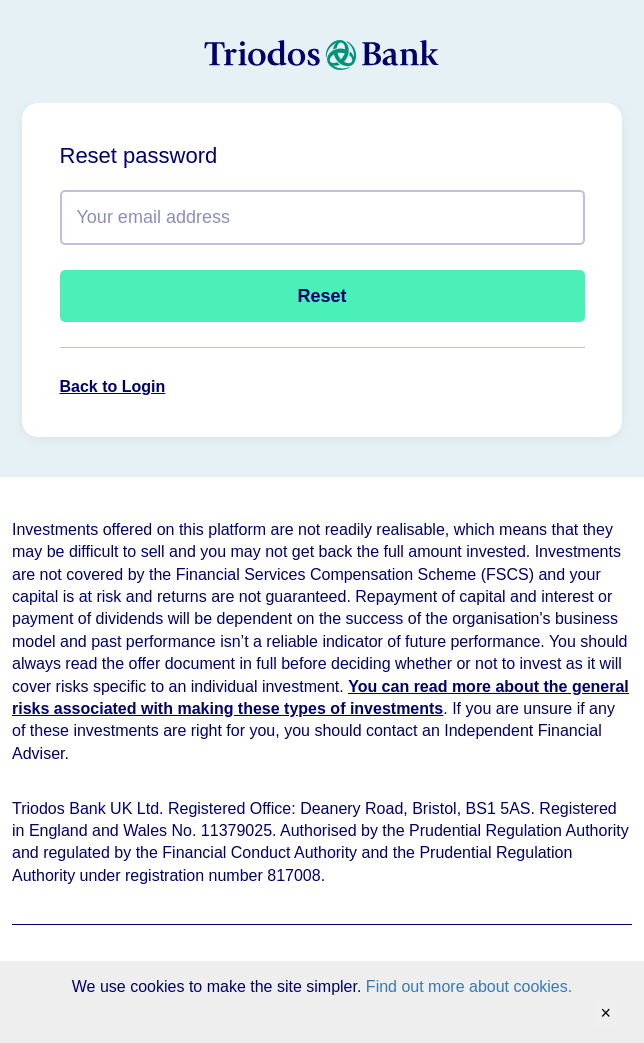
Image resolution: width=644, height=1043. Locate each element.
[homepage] (322, 56)
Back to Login (113, 386)
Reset (321, 296)
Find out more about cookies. (469, 986)
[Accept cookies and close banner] (605, 1013)
